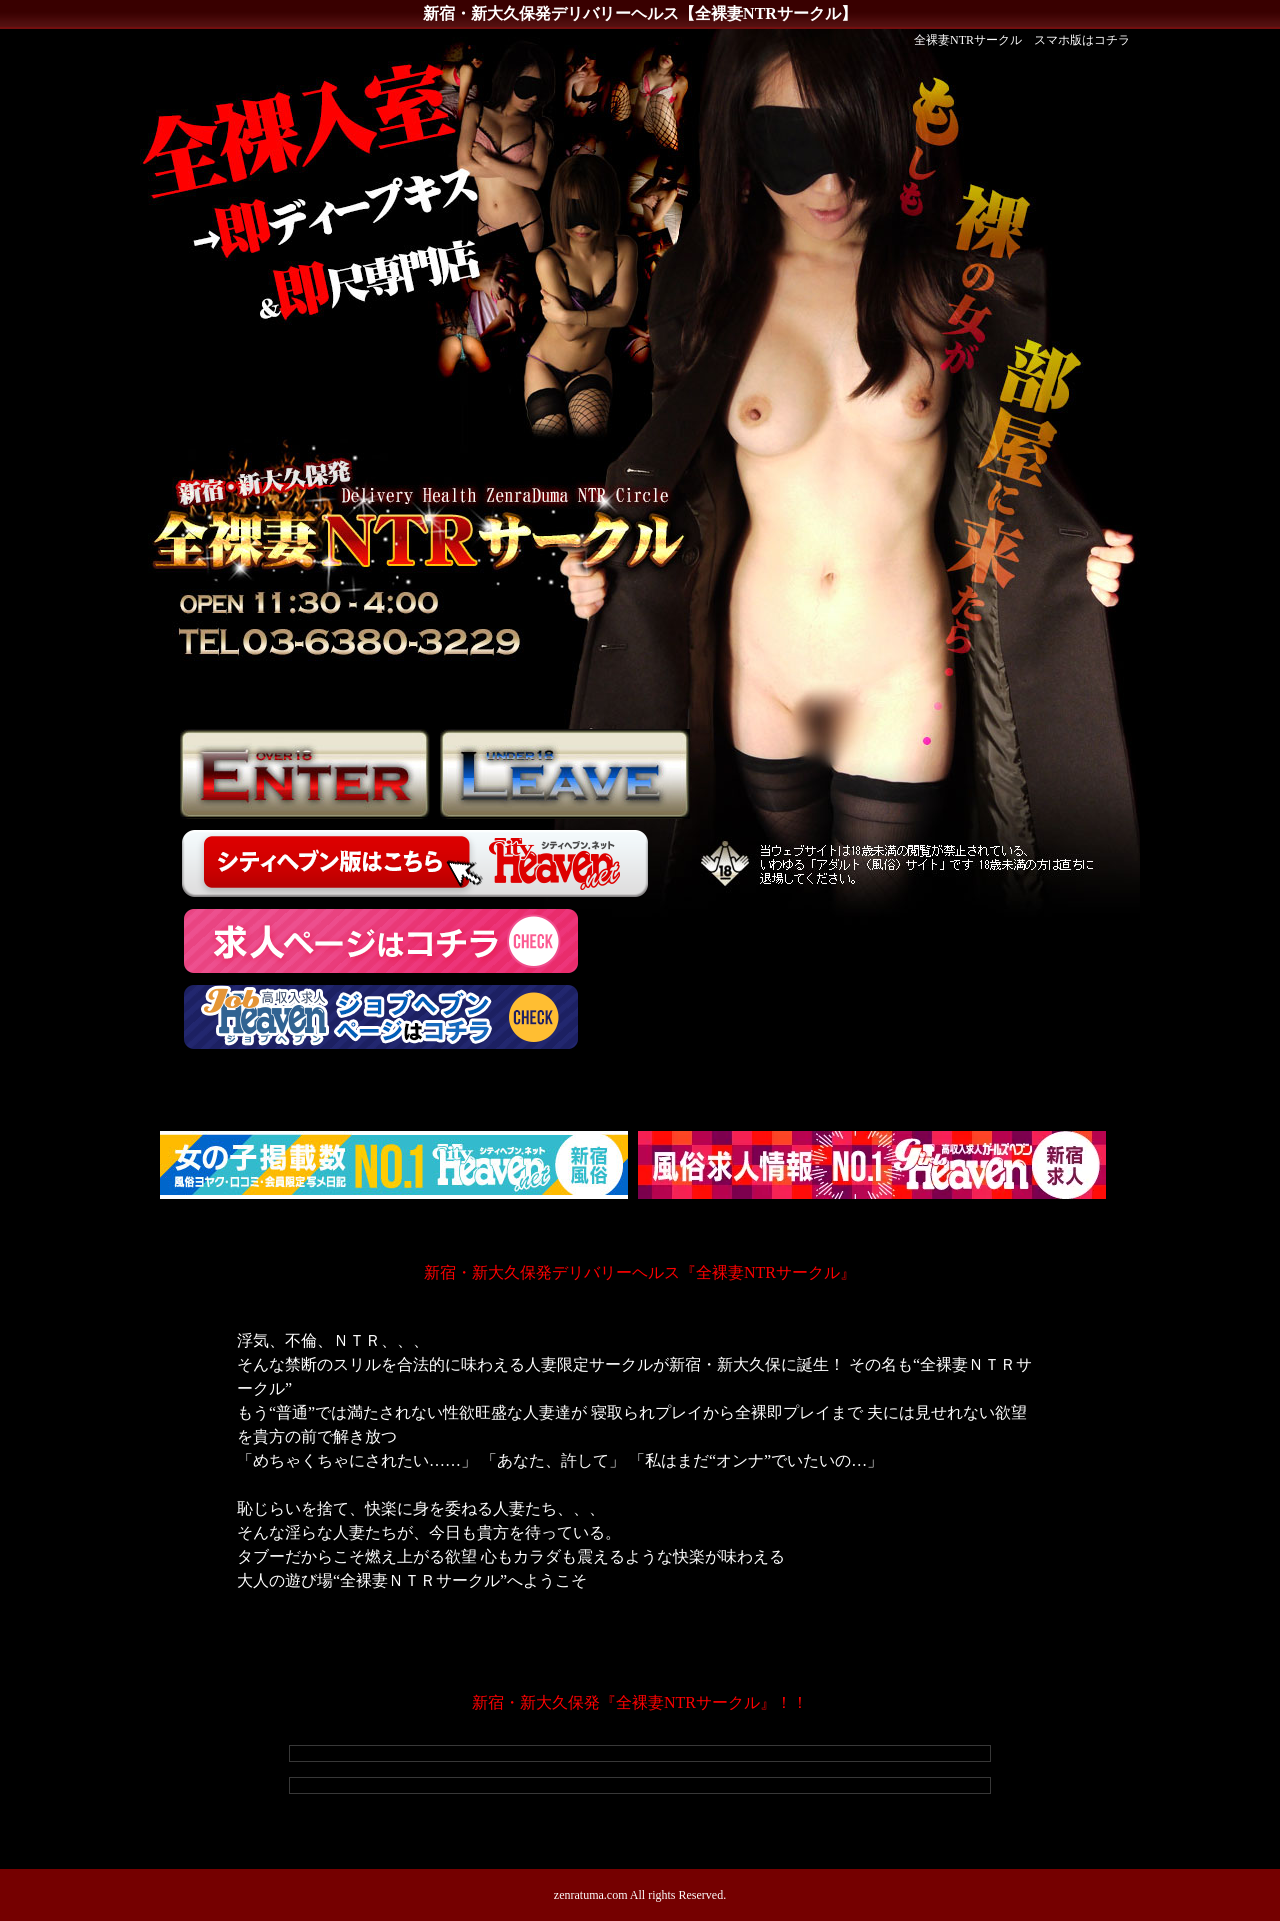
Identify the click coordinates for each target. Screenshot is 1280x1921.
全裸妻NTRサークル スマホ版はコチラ (1022, 40)
